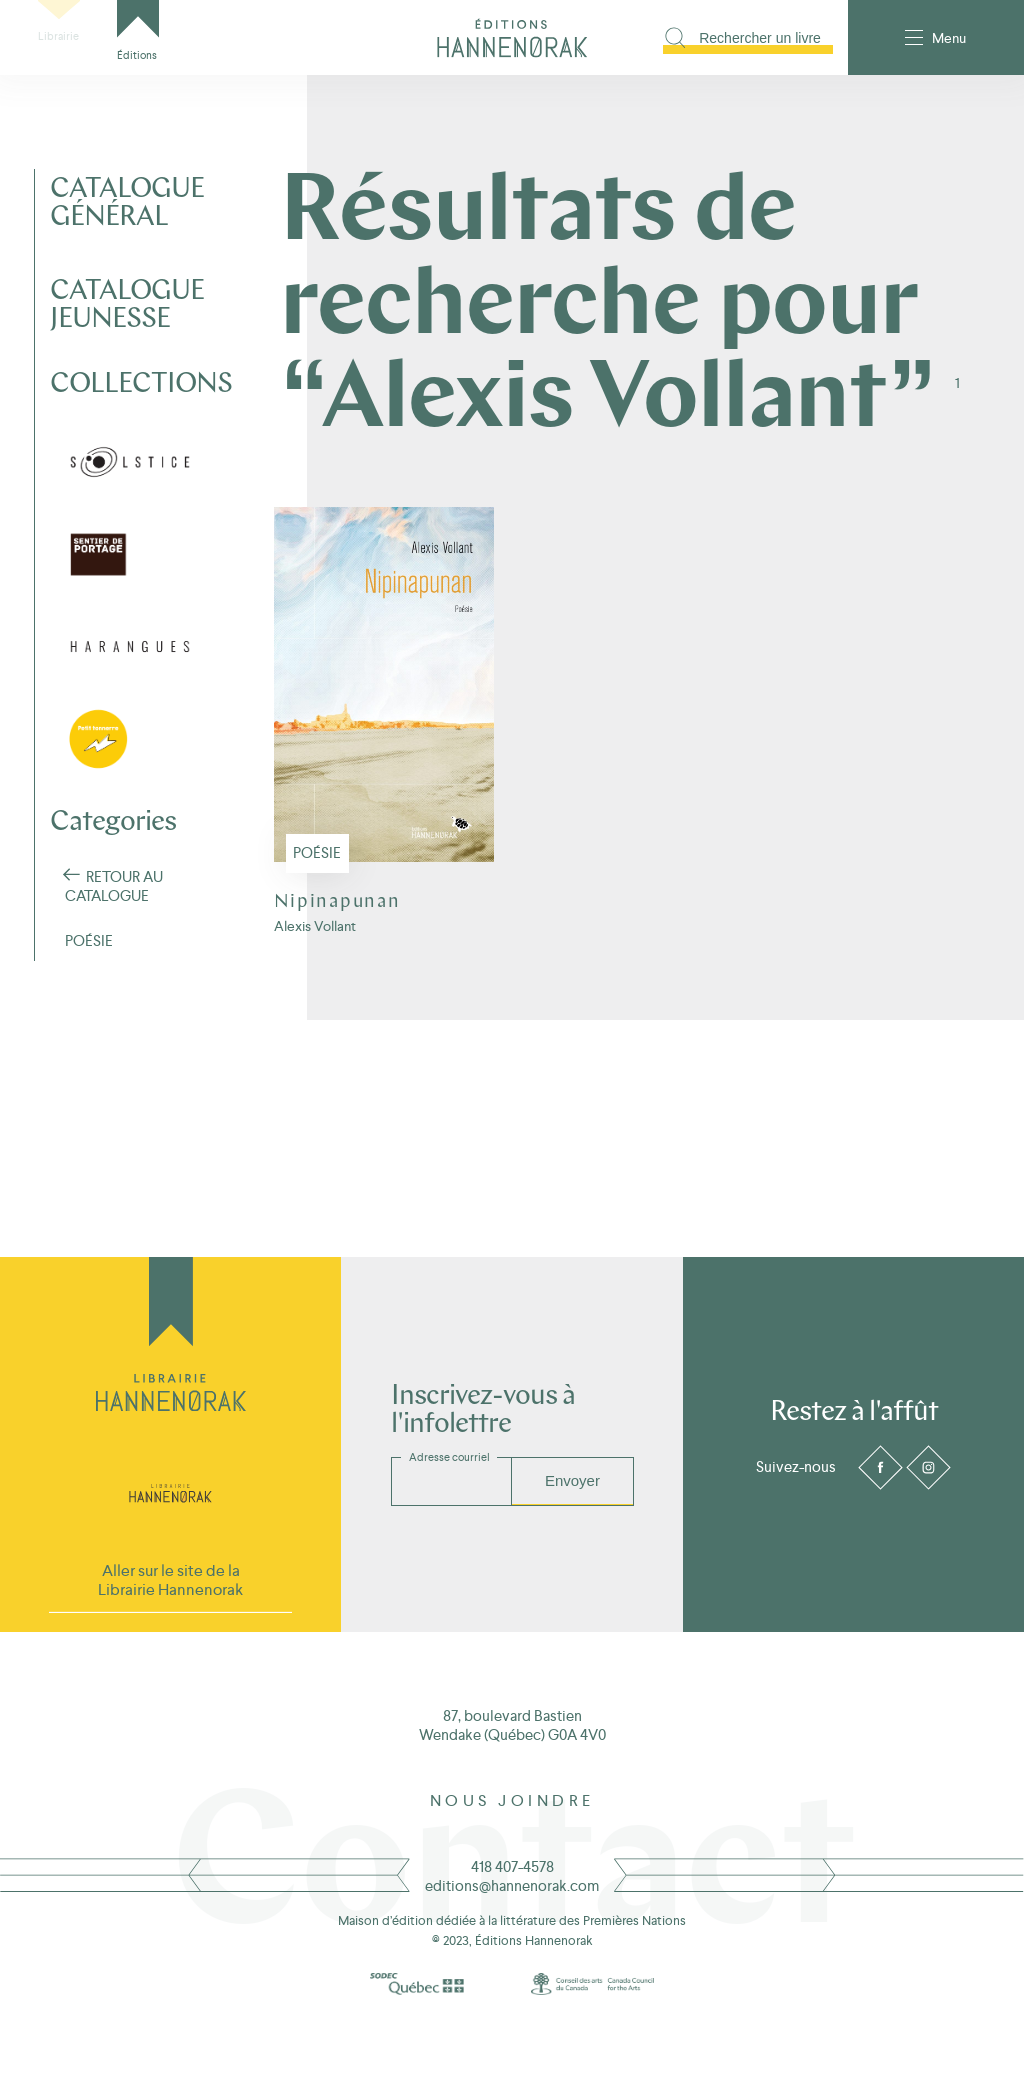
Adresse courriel (449, 1457)
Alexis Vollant (315, 993)
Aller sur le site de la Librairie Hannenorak (170, 1580)
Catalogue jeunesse (127, 306)
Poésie (317, 919)
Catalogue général (127, 204)
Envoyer (572, 1480)
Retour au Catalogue (114, 886)
